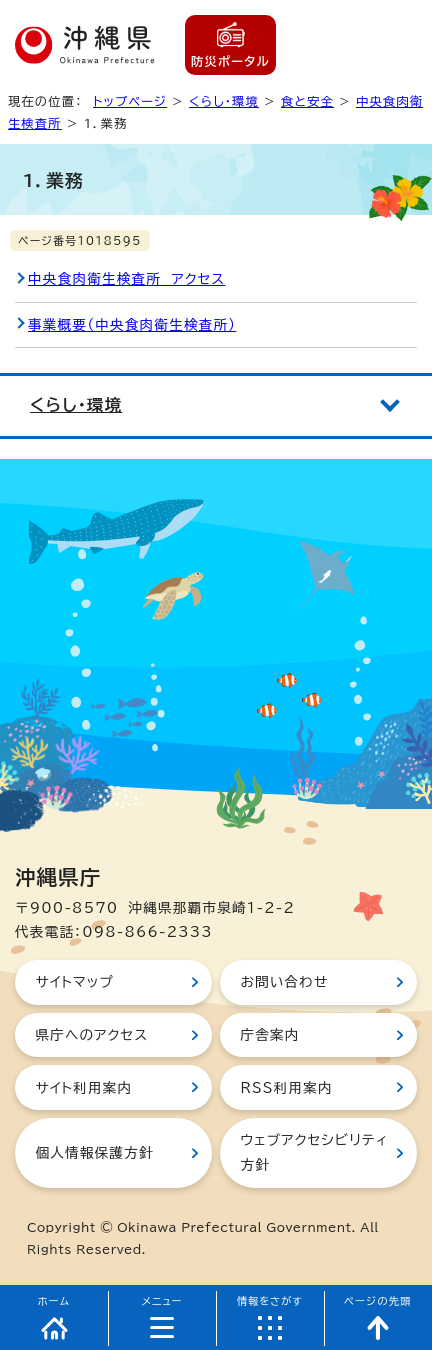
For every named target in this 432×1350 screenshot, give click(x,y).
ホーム (54, 1301)
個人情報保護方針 (94, 1153)
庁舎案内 (269, 1035)
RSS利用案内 (286, 1088)
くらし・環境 (224, 101)
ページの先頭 (378, 1301)
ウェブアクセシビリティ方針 (314, 1152)
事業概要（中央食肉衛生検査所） (132, 325)
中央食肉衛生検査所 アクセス (126, 279)
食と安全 (307, 101)
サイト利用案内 (83, 1088)
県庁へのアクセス (91, 1035)
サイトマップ (74, 982)
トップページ (130, 101)
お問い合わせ (284, 982)
